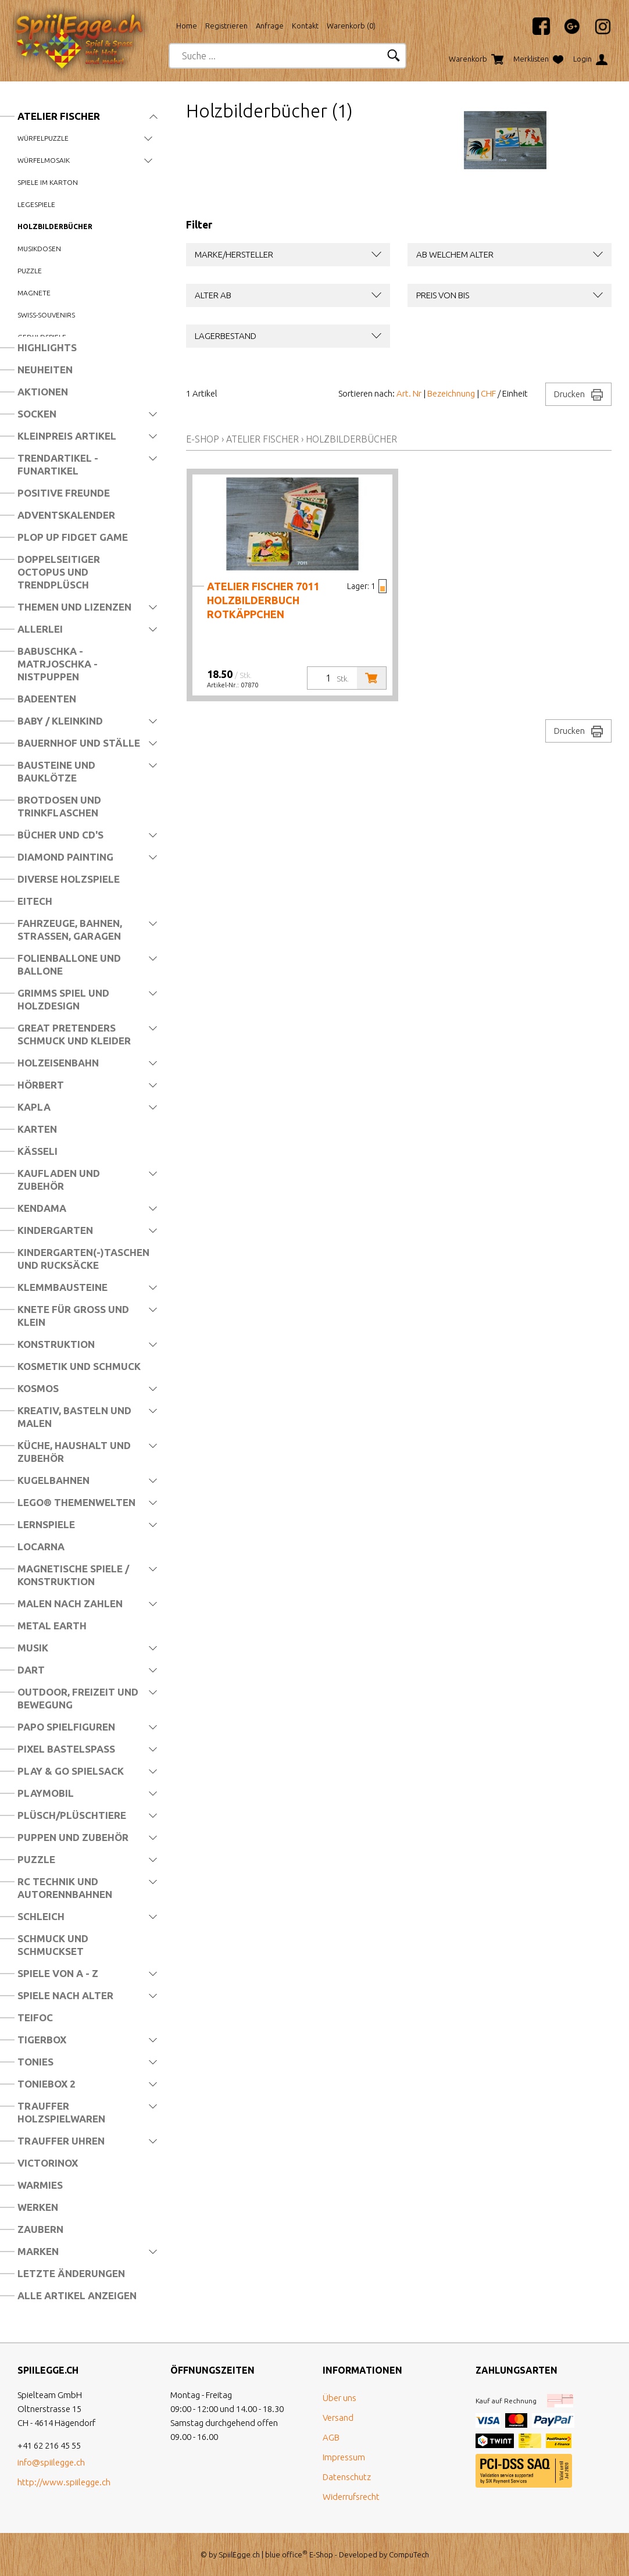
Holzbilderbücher (54, 226)
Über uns (339, 2398)
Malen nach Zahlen (70, 1603)
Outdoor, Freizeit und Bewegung (77, 1698)
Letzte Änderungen (71, 2273)
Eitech (34, 901)
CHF (488, 393)
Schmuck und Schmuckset (52, 1945)
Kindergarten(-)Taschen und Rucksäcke (83, 1259)
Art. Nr (408, 393)
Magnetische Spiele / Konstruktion (73, 1575)
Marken (38, 2251)
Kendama (41, 1208)
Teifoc (35, 2017)
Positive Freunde (63, 492)
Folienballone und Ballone (69, 964)
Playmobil (45, 1793)
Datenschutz (347, 2477)
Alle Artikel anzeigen (77, 2295)
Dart (31, 1669)
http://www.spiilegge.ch (63, 2482)
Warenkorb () (351, 26)
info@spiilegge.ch (51, 2462)
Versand (338, 2417)
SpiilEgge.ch (239, 2554)
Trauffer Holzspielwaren (61, 2112)
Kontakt (305, 26)
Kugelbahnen (53, 1480)
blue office (286, 2554)
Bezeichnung (451, 393)
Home (186, 26)
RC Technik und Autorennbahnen (64, 1888)
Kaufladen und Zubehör (58, 1179)
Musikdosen (39, 248)
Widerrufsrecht (351, 2497)
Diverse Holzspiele (68, 878)
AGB (331, 2437)
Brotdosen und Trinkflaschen (59, 806)
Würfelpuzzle (43, 138)
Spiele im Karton (47, 182)
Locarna (41, 1546)
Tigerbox (41, 2039)
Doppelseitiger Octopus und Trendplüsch (58, 572)
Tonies (35, 2061)
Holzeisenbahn (58, 1062)
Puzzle (29, 270)
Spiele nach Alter (65, 1995)
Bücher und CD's (60, 834)
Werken (37, 2207)
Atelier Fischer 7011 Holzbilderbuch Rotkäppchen (263, 600)
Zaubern (40, 2229)
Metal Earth (52, 1625)
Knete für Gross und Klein (73, 1316)
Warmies (40, 2184)
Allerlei (40, 628)
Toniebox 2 (46, 2083)
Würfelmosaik (43, 160)
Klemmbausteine (62, 1287)
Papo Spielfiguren (66, 1726)
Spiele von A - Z (57, 1973)
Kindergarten (55, 1230)
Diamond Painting (65, 856)
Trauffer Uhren (61, 2140)
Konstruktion (56, 1344)
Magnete (34, 293)
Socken (36, 413)
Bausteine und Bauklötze (56, 771)
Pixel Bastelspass (66, 1748)
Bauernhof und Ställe (78, 742)
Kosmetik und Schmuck (79, 1366)
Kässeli (37, 1151)
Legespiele (36, 204)
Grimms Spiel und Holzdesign (63, 999)
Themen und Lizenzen (74, 606)
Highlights (47, 347)
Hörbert (40, 1084)
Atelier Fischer (58, 116)
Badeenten (46, 698)
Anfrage (270, 26)
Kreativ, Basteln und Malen (74, 1417)
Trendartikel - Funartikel (57, 464)
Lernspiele (46, 1524)
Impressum (344, 2457)
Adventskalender (66, 514)
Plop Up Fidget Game (72, 537)
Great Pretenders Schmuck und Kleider (74, 1034)
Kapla (34, 1106)
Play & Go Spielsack (70, 1770)
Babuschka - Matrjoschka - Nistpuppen (57, 663)
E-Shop (202, 439)
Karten (37, 1128)
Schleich (41, 1916)
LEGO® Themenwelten (76, 1502)
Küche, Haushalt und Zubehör (74, 1452)
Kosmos (38, 1388)
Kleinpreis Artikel (66, 435)
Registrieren (226, 26)
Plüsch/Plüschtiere (71, 1815)
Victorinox (47, 2162)
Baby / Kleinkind (60, 720)
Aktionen (42, 391)
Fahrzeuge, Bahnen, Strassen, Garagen (69, 929)
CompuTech (409, 2554)
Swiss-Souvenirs (46, 315)
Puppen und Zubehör (72, 1837)
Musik (32, 1647)
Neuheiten (45, 369)
